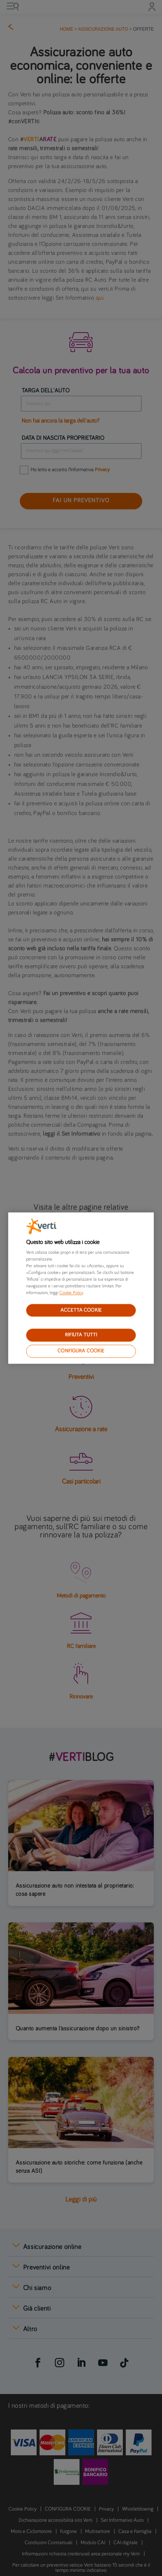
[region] (81, 1288)
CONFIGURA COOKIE (80, 1351)
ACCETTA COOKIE (81, 1310)
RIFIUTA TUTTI (81, 1335)
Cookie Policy (71, 1293)
